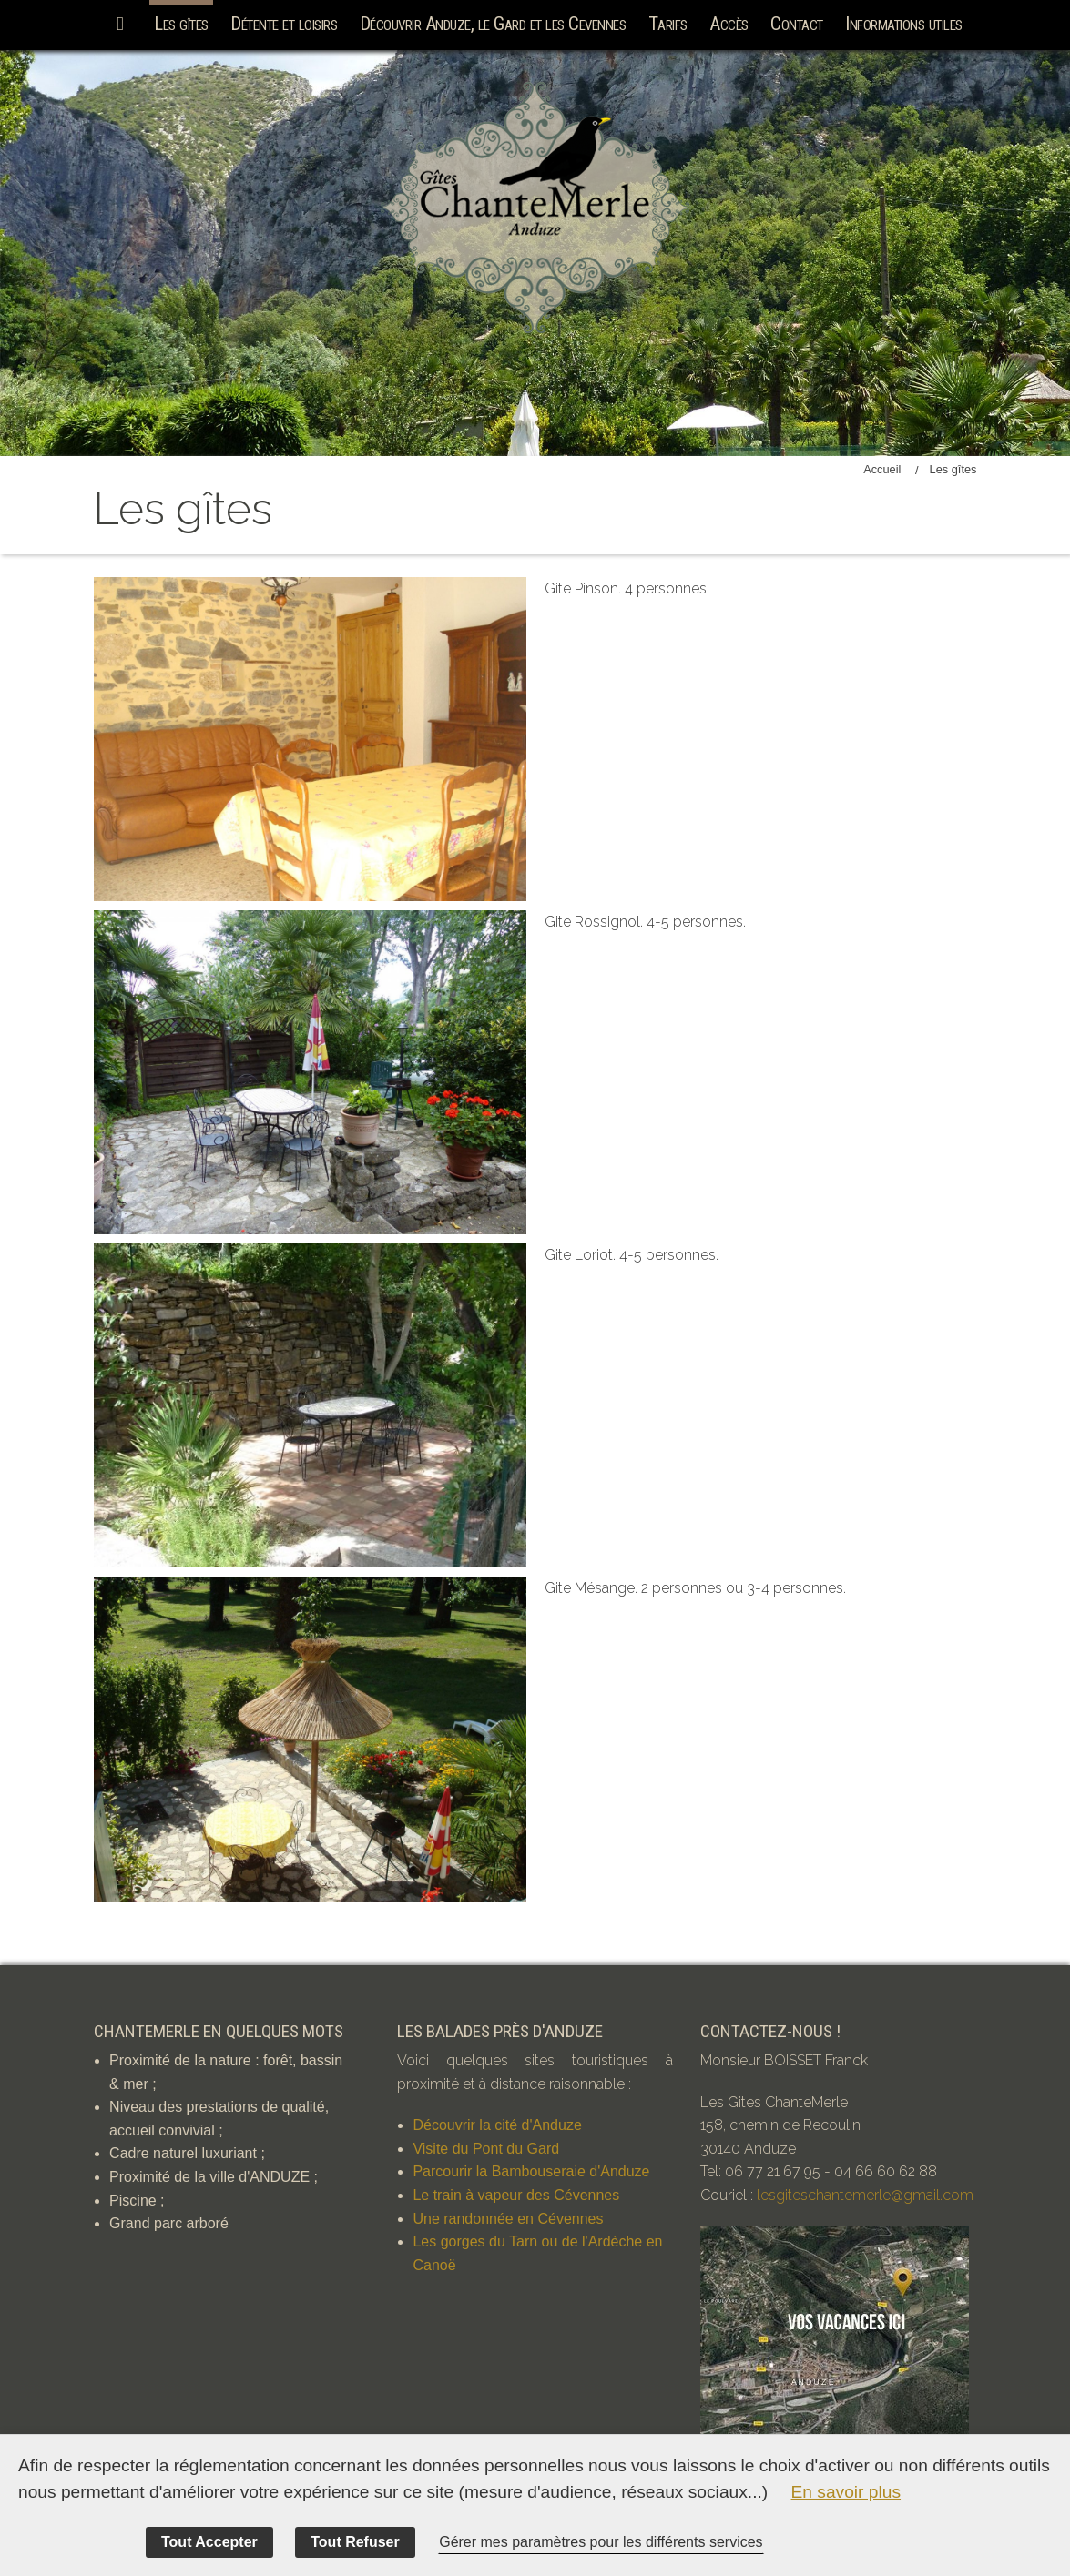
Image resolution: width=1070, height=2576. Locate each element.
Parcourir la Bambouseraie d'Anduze (531, 2171)
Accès (729, 24)
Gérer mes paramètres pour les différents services (600, 2542)
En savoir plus (846, 2491)
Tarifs (668, 24)
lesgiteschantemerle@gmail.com (865, 2195)
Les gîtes (181, 24)
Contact (796, 24)
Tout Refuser (355, 2542)
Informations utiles (904, 24)
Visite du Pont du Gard (486, 2148)
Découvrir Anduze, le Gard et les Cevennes (493, 24)
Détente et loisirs (283, 24)
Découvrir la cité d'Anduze (497, 2125)
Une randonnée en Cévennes (508, 2218)
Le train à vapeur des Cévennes (516, 2195)
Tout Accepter (209, 2542)
